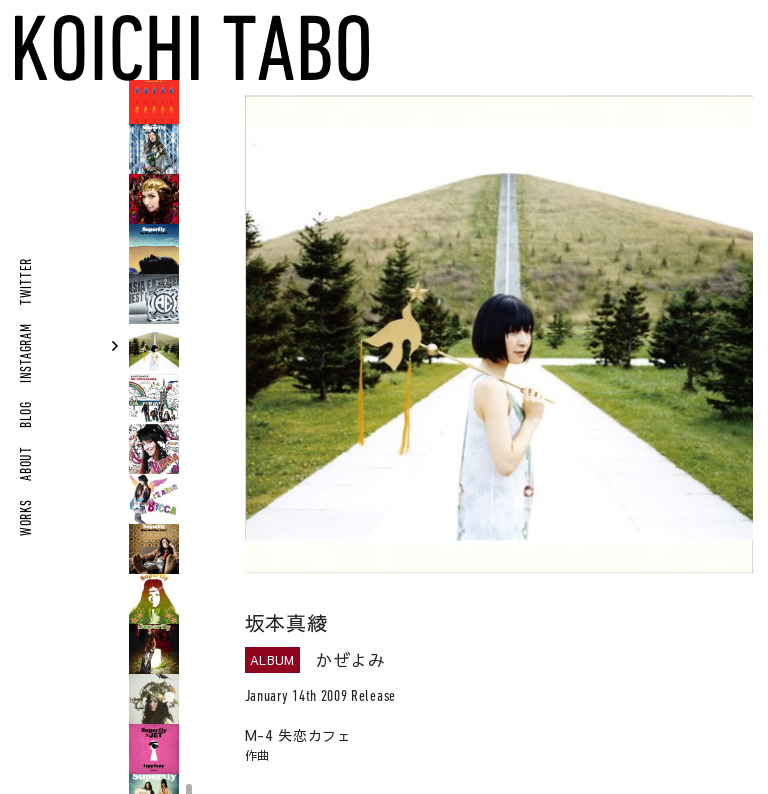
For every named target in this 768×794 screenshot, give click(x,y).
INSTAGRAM (27, 353)
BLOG (27, 415)
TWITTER (27, 281)
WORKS (27, 517)
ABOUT (27, 463)
